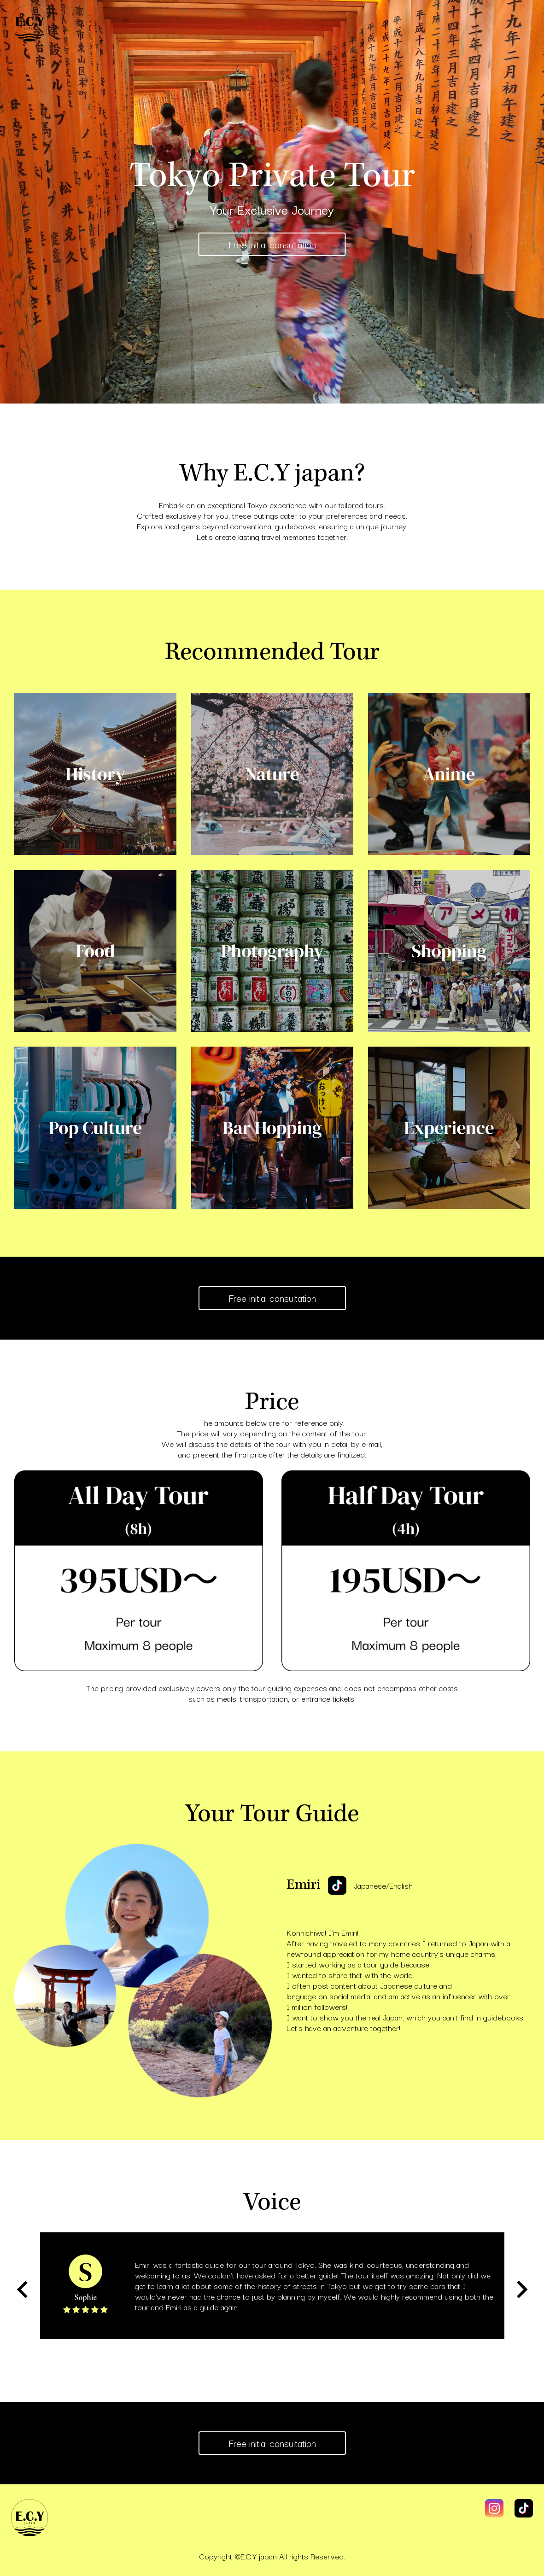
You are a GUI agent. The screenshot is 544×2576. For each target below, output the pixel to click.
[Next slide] (521, 2289)
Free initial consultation (272, 243)
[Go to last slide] (23, 2289)
